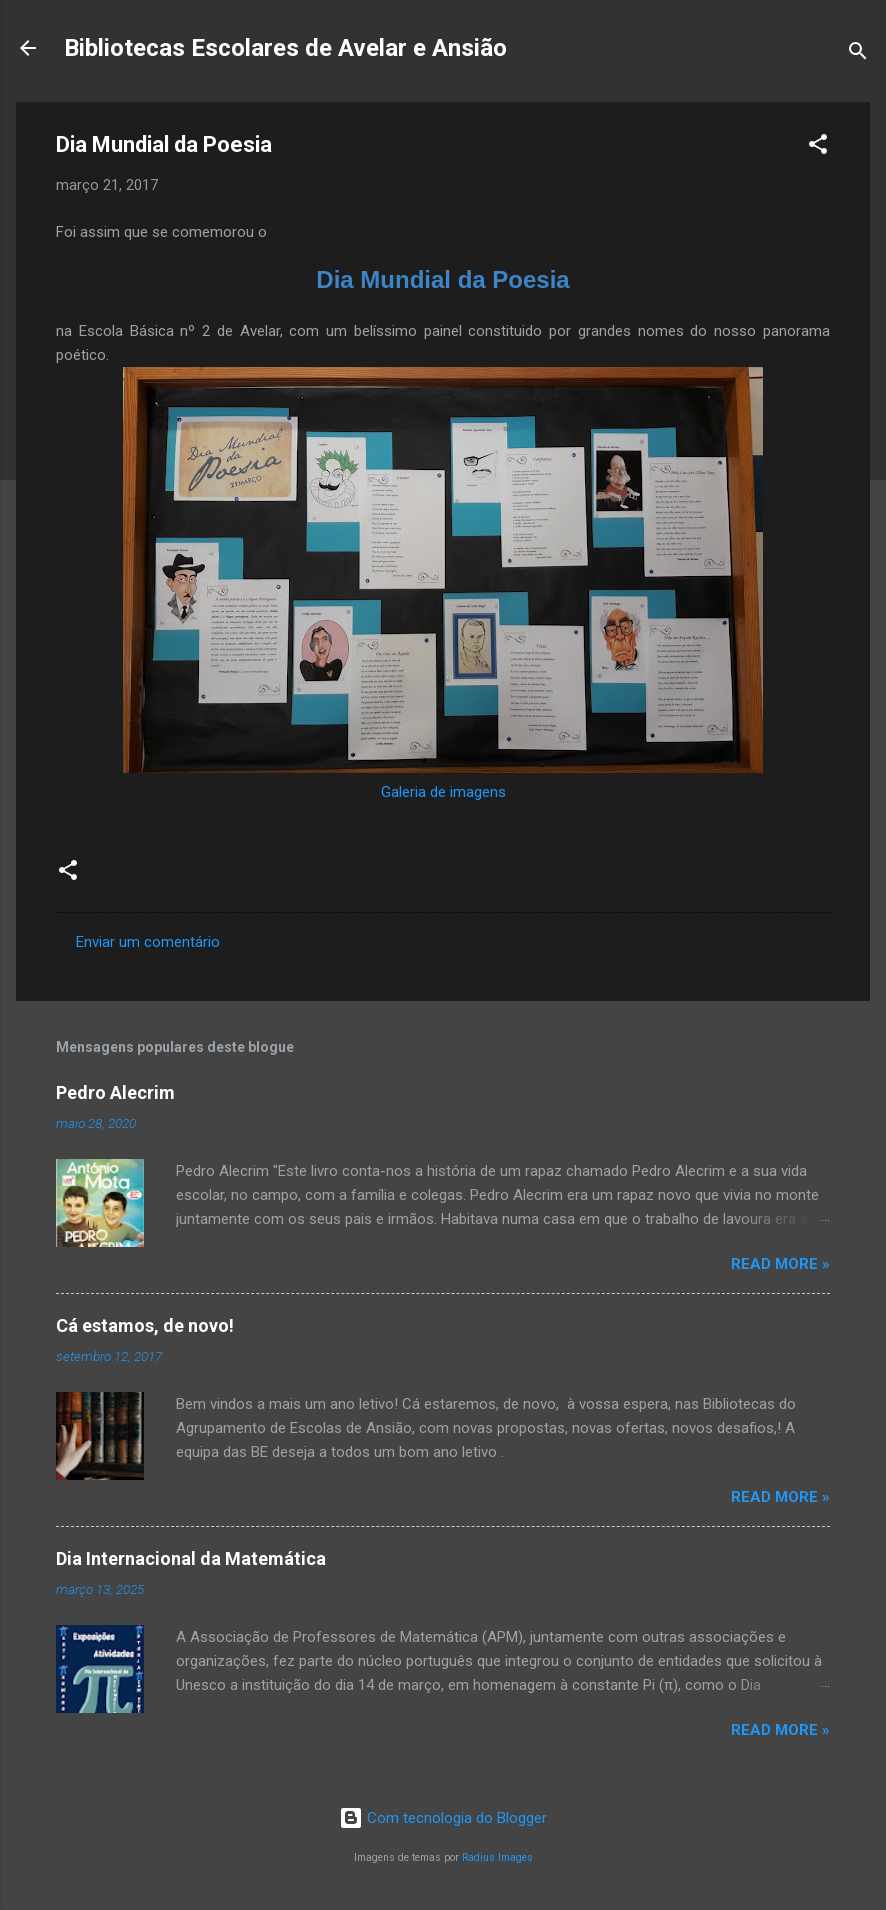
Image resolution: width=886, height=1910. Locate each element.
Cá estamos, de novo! (145, 1325)
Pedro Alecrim (115, 1092)
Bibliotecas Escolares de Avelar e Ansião (285, 48)
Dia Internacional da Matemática (191, 1558)
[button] (818, 147)
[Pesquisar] (858, 54)
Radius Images (497, 1857)
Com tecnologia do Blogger (443, 1818)
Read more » (780, 1264)
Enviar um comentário (148, 942)
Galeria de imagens (443, 792)
